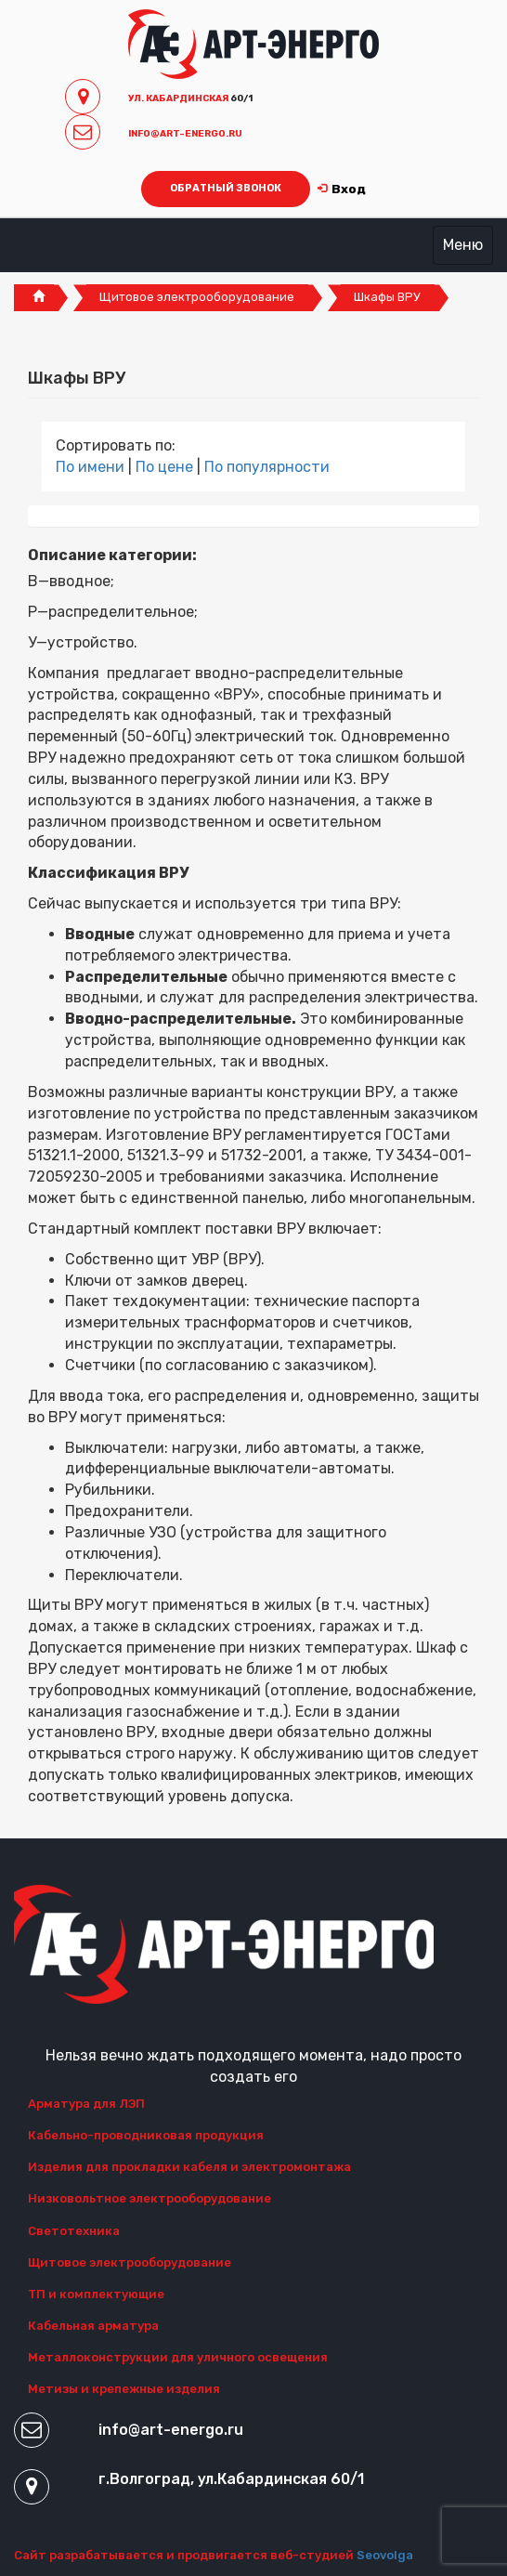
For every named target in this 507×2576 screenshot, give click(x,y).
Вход (342, 188)
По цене (166, 467)
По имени (92, 467)
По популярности (267, 467)
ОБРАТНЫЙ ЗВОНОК (225, 188)
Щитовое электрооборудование (196, 297)
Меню (463, 245)
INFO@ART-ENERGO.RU (185, 133)
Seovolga (385, 2555)
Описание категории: (112, 555)
